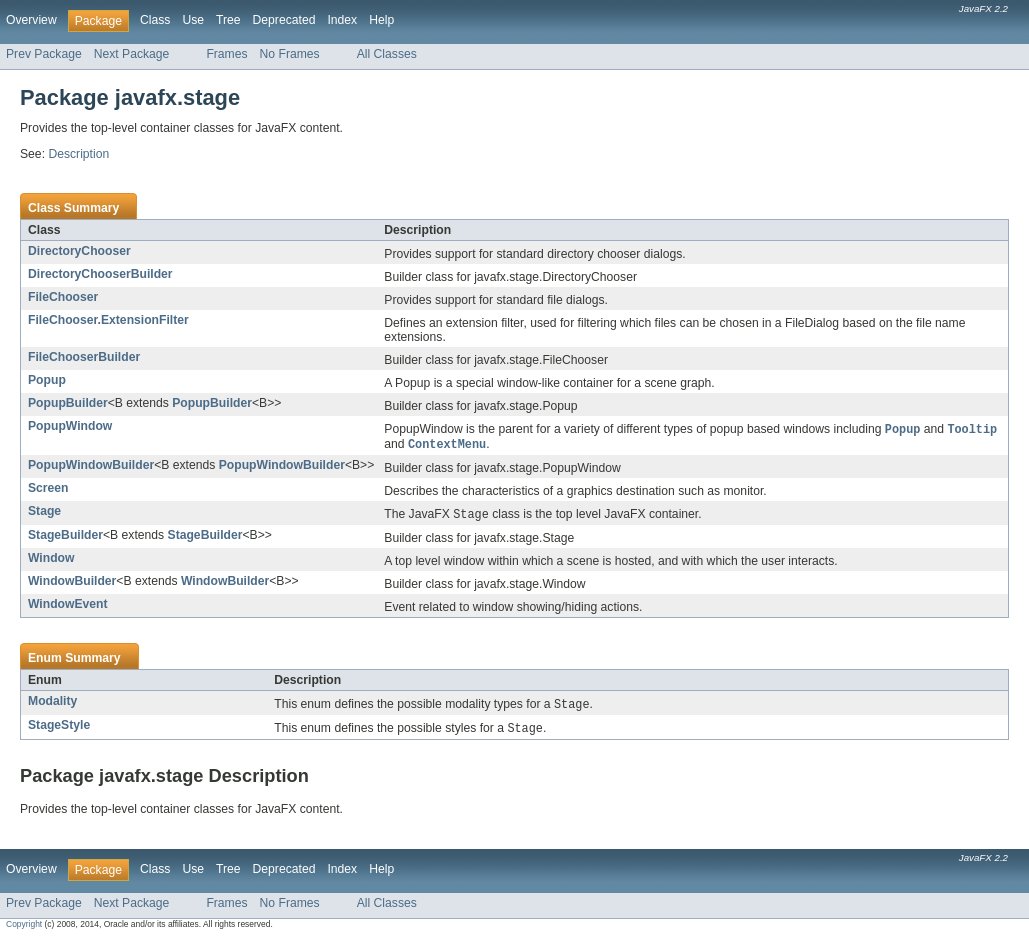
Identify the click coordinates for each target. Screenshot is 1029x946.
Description (78, 154)
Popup (47, 380)
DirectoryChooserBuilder (100, 274)
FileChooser (63, 297)
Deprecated (284, 20)
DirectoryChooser (79, 251)
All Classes (387, 54)
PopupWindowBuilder (91, 467)
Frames (226, 54)
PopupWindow (70, 426)
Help (381, 20)
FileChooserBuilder (84, 357)
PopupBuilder (68, 403)
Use (193, 20)
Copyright (24, 929)
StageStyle (59, 729)
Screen (48, 490)
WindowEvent (68, 607)
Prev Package (44, 54)
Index (342, 20)
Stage (44, 513)
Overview (31, 20)
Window (51, 561)
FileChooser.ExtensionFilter (108, 320)
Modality (52, 704)
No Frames (290, 54)
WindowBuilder (72, 584)
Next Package (132, 54)
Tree (228, 20)
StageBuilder (65, 538)
